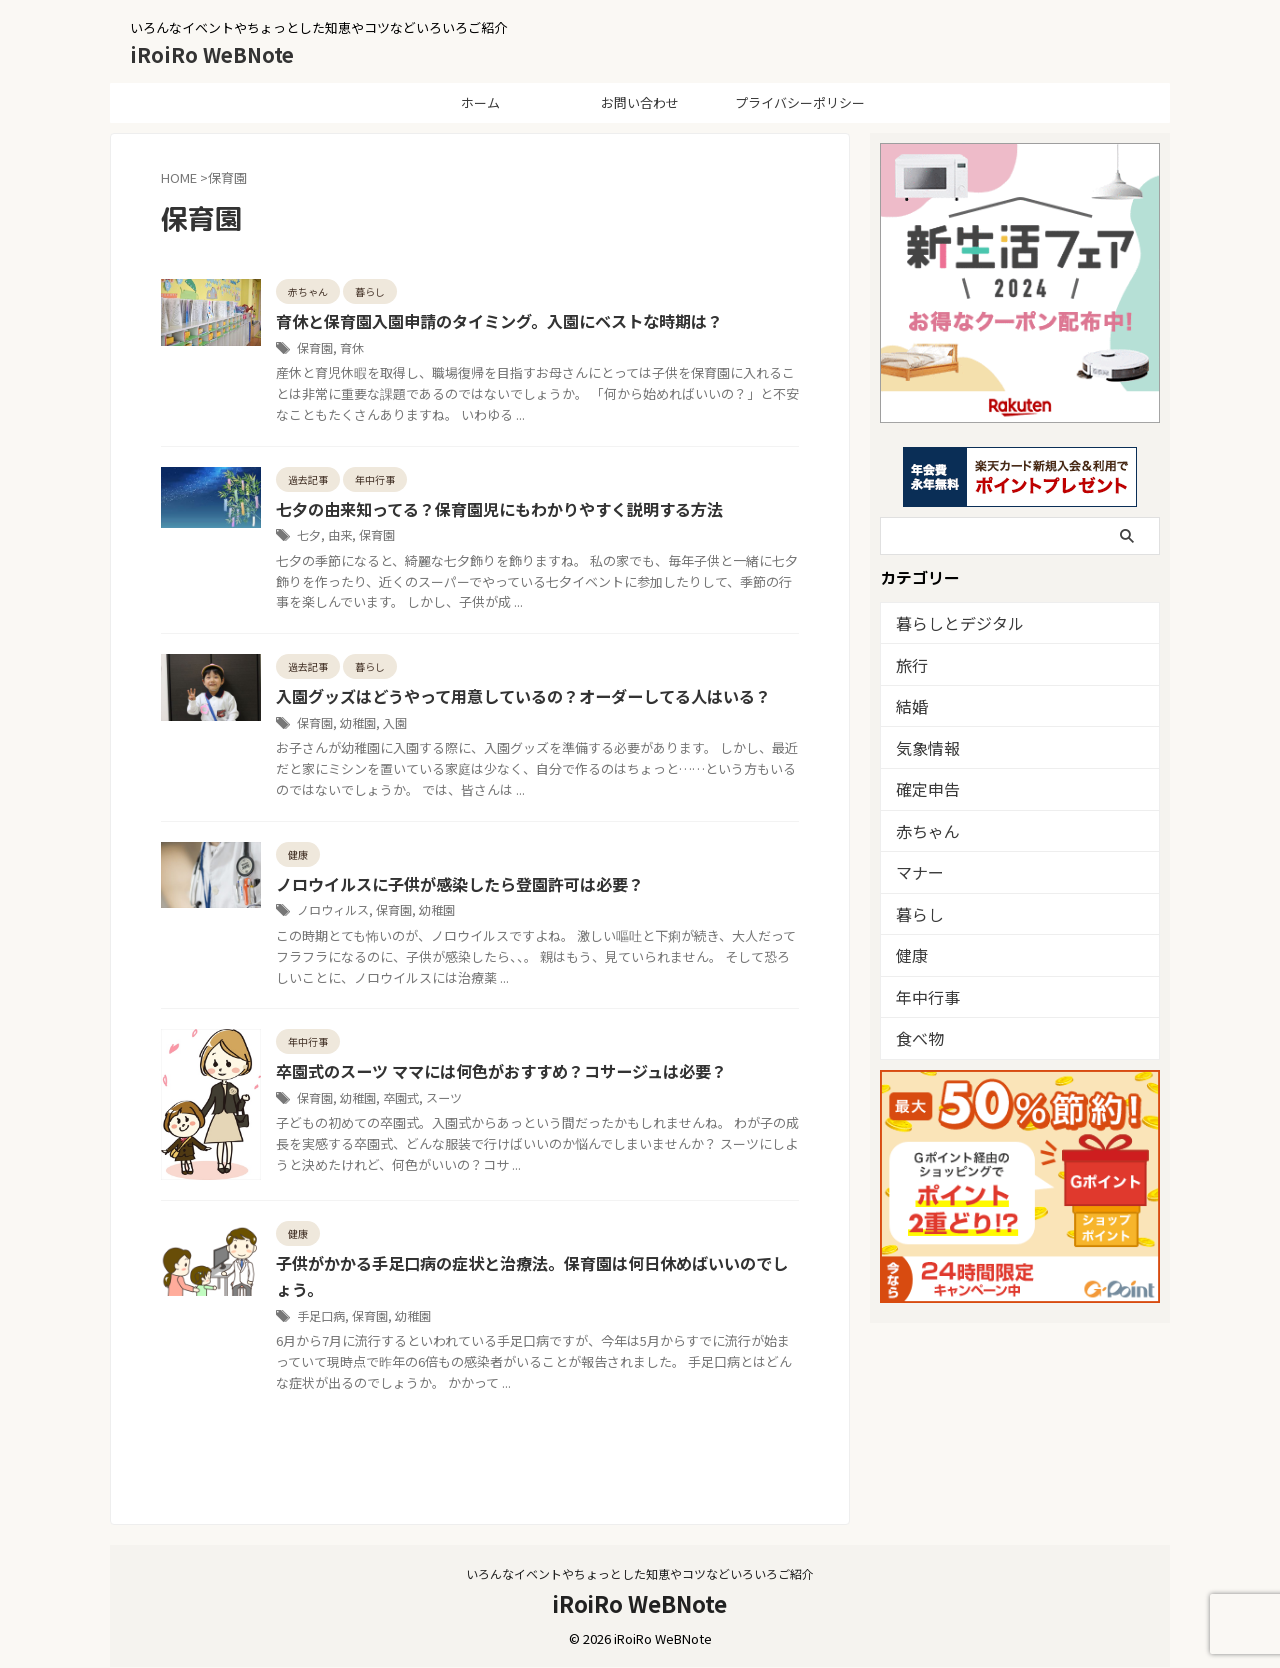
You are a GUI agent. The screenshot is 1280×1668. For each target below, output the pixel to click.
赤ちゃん (922, 827)
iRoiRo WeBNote (212, 54)
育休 (352, 347)
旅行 (909, 663)
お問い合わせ (640, 102)
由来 (340, 535)
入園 (395, 723)
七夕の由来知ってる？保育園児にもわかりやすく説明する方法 (499, 510)
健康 (909, 950)
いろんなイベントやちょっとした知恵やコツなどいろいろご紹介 (640, 1574)
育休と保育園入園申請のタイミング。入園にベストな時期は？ (499, 322)
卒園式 (401, 1098)
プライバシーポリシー (800, 102)
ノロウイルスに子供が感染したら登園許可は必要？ (460, 885)
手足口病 (321, 1316)
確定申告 (922, 786)
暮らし (915, 909)
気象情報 (922, 745)
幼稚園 (358, 723)
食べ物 (915, 1032)
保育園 (315, 347)
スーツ (444, 1098)
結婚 (909, 704)
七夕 (309, 535)
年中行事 (922, 991)
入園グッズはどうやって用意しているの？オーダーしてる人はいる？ (523, 698)
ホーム (480, 102)
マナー (915, 868)
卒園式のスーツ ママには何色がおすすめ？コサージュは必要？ (501, 1073)
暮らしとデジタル (948, 622)
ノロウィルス (333, 910)
